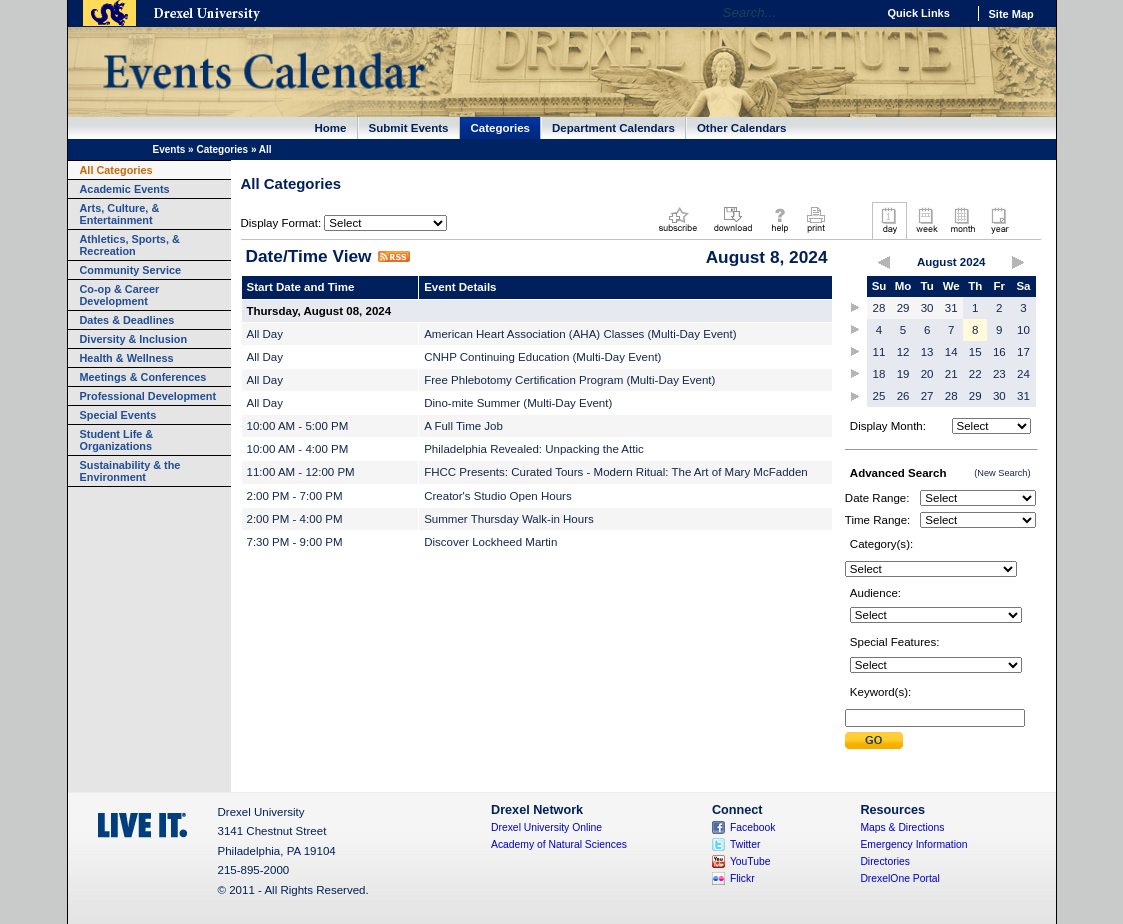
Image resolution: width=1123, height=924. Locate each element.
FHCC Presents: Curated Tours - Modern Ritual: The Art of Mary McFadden (616, 472)
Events (169, 149)
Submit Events (409, 128)
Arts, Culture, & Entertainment (120, 214)
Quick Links (919, 13)
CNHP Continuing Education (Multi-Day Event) (542, 357)
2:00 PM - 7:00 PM (295, 496)
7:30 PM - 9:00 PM (295, 542)
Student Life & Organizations (117, 440)
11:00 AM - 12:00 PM (301, 472)
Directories (885, 861)
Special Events (118, 415)
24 (1023, 374)
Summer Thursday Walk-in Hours (509, 519)
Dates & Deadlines (127, 320)
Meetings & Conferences (143, 377)
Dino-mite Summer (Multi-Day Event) (518, 403)
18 (879, 374)
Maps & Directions (902, 827)
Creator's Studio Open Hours (498, 496)
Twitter (745, 844)
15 (975, 352)
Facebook (753, 827)
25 (879, 396)
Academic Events (125, 189)
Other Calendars (742, 128)
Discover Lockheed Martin (490, 542)
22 (975, 374)
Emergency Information (913, 844)
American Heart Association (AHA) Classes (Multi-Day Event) (580, 334)
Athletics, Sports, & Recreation (130, 245)
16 (999, 352)
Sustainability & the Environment (130, 471)
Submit (874, 740)
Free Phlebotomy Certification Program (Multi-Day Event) (569, 380)
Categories (501, 128)
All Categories (116, 170)
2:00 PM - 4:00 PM (295, 519)
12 (903, 352)
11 (879, 352)
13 (927, 352)
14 (951, 352)
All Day (265, 334)
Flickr (742, 878)
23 (999, 374)
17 (1023, 352)
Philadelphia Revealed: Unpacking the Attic (534, 449)
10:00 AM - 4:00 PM (298, 449)
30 (927, 308)
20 (927, 374)
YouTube (750, 861)
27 (927, 396)
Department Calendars (613, 128)
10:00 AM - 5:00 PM (298, 426)
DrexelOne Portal (899, 878)
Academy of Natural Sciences (559, 844)
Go (856, 13)
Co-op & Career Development (120, 295)
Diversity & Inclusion (134, 339)
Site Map (1011, 14)
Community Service (131, 270)
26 (903, 396)
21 (951, 374)
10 (1023, 330)
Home (331, 128)
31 (951, 308)
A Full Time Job (463, 426)
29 (903, 308)
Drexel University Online (546, 827)
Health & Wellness (127, 358)
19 (903, 374)
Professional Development (148, 396)
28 (879, 308)
